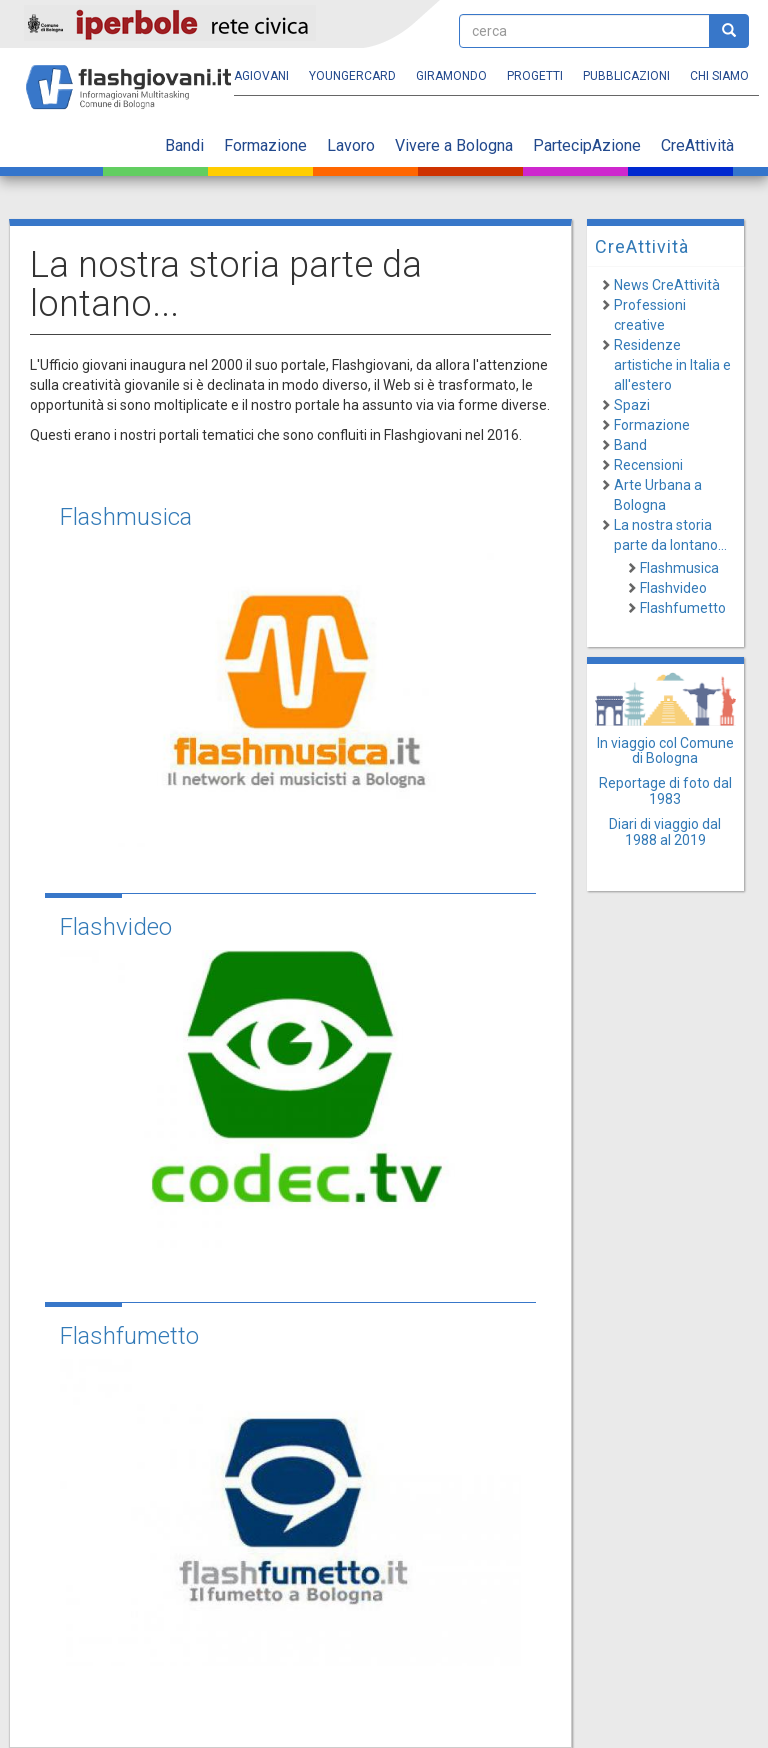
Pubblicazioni (626, 76)
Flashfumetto (129, 1336)
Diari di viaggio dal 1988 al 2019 (665, 831)
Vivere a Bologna (454, 145)
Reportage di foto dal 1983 (665, 790)
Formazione (265, 145)
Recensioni (648, 465)
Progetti (535, 76)
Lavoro (351, 145)
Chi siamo (719, 76)
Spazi (632, 405)
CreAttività (697, 145)
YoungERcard (352, 76)
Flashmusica (126, 517)
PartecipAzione (587, 145)
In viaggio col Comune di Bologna (665, 750)
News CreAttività (667, 285)
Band (630, 445)
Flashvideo (116, 927)
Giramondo (451, 76)
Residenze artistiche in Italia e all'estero (672, 365)
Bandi (184, 145)
